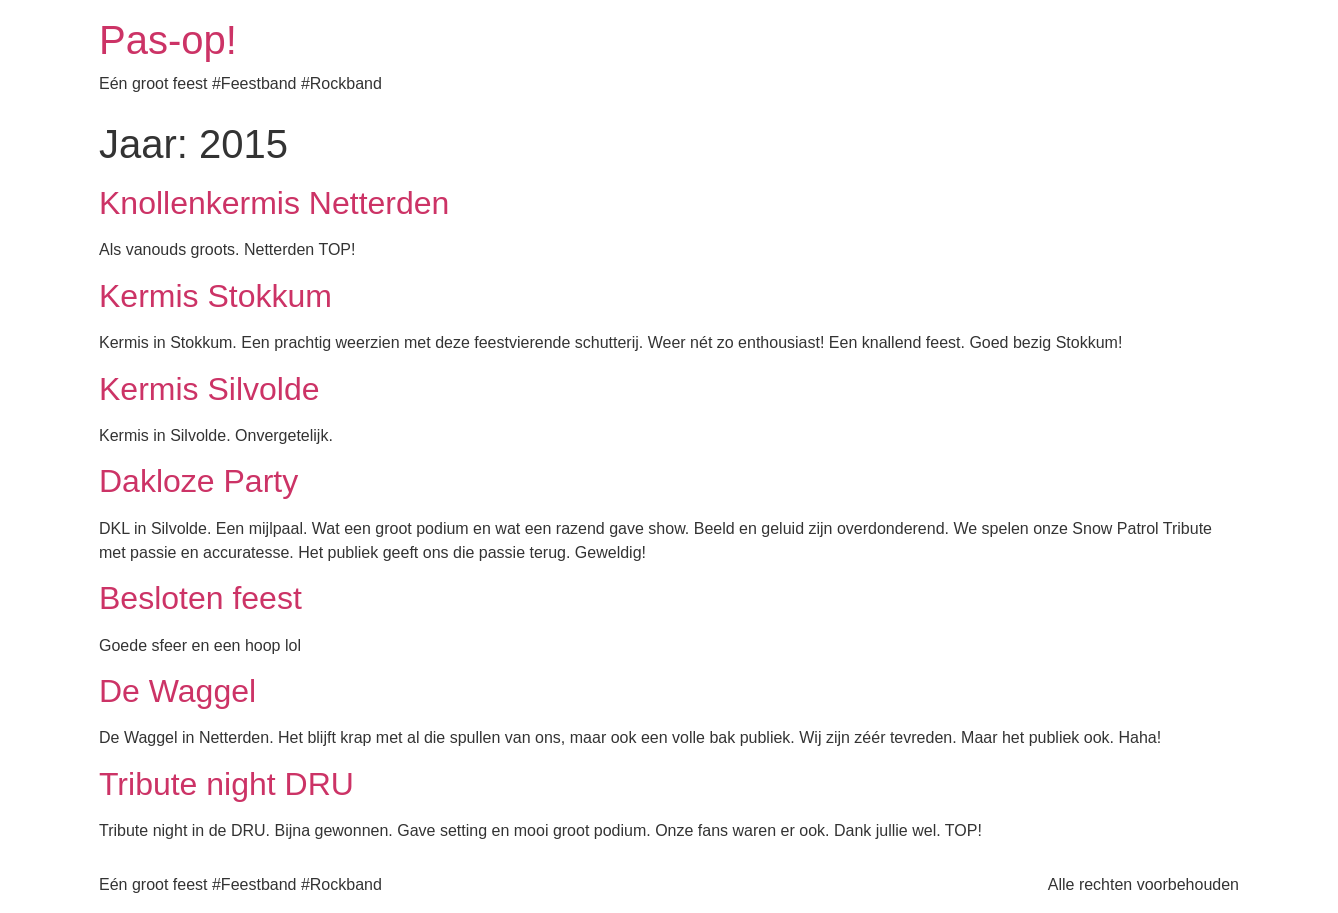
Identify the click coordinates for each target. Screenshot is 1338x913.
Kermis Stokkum (215, 296)
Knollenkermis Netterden (274, 203)
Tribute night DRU (226, 784)
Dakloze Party (198, 481)
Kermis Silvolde (209, 389)
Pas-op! (168, 40)
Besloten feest (200, 598)
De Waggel (177, 691)
